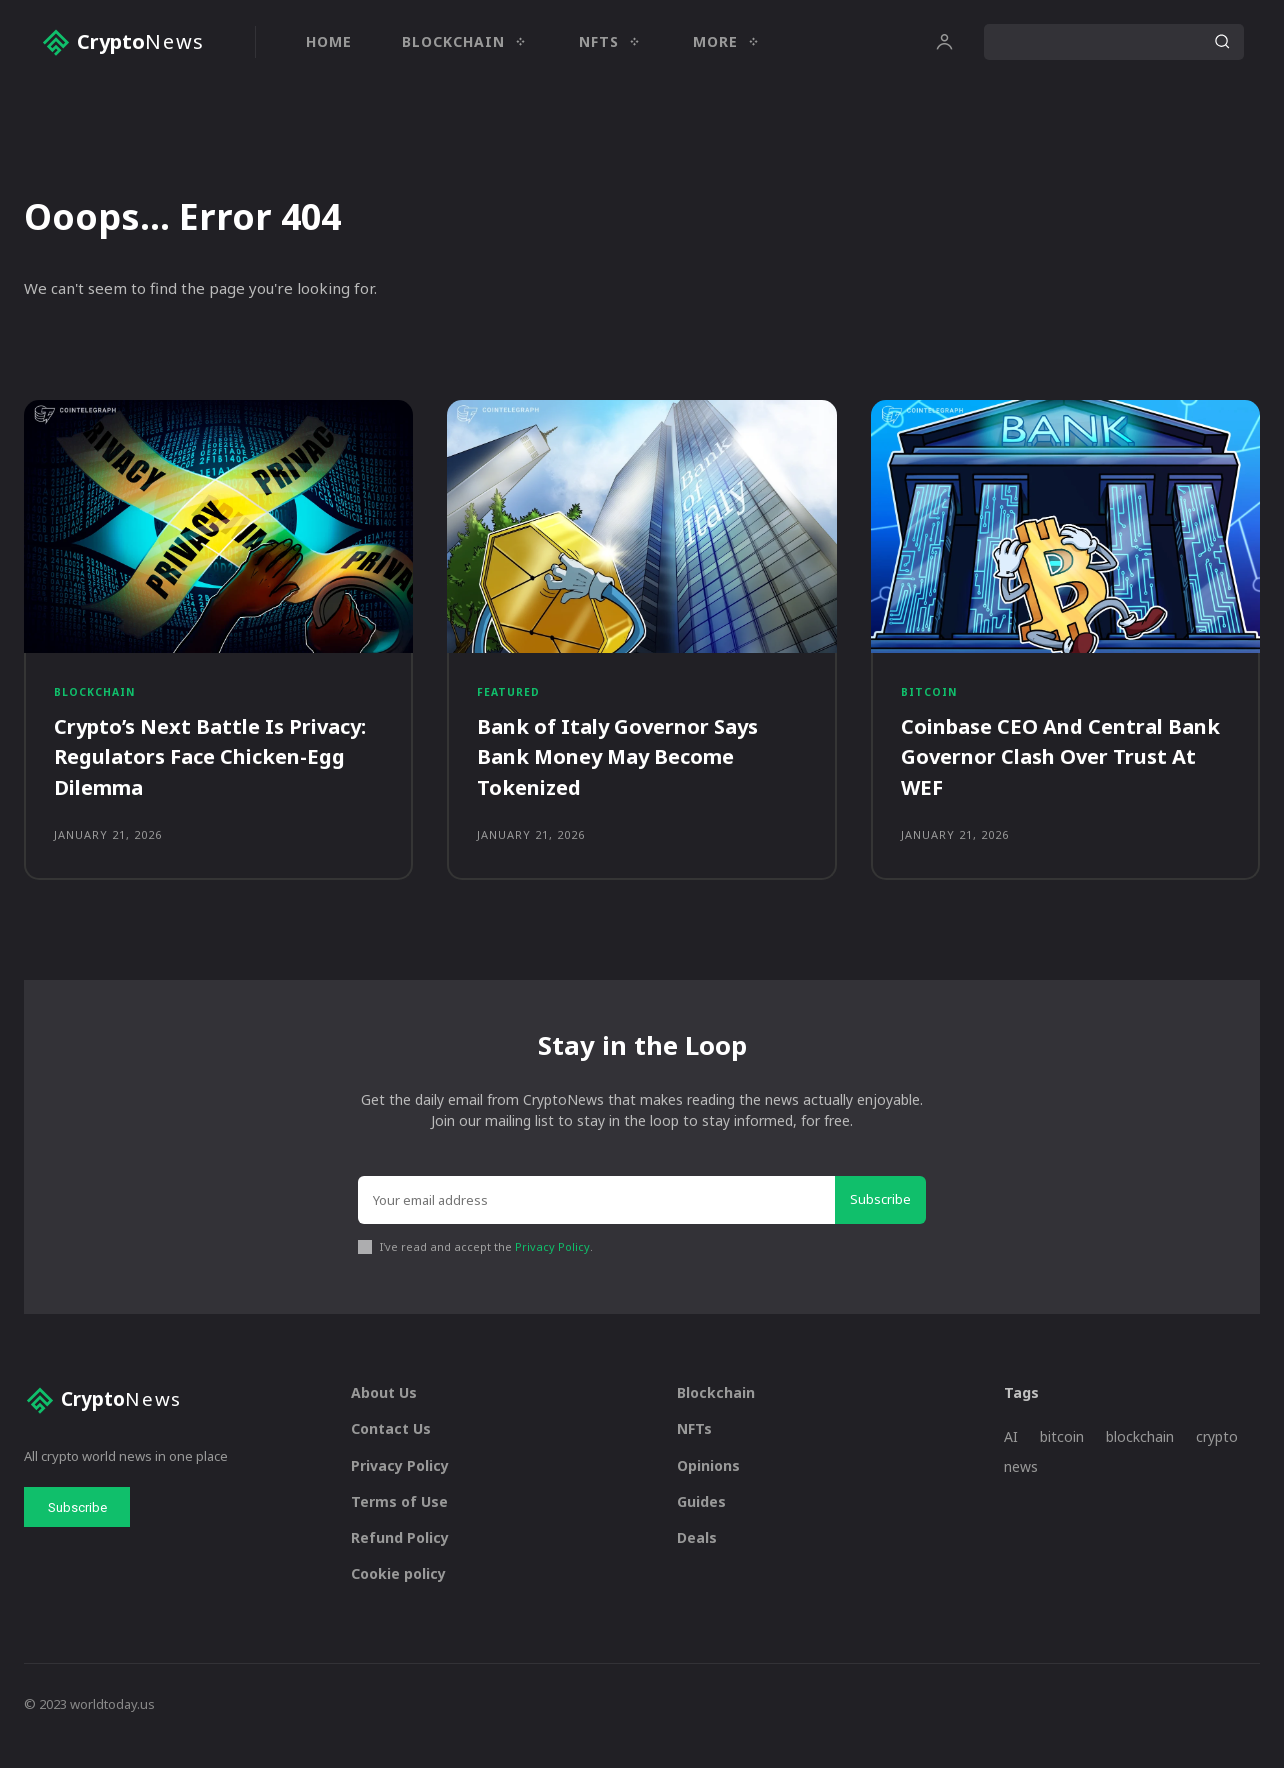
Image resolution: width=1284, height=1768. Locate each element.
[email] (596, 1224)
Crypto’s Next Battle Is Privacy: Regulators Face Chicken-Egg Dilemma (190, 770)
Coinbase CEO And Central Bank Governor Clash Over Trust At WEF (1047, 770)
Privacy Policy (552, 1269)
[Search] (1222, 42)
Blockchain (97, 703)
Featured (510, 703)
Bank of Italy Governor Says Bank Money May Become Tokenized (632, 770)
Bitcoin (931, 703)
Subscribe (880, 1223)
